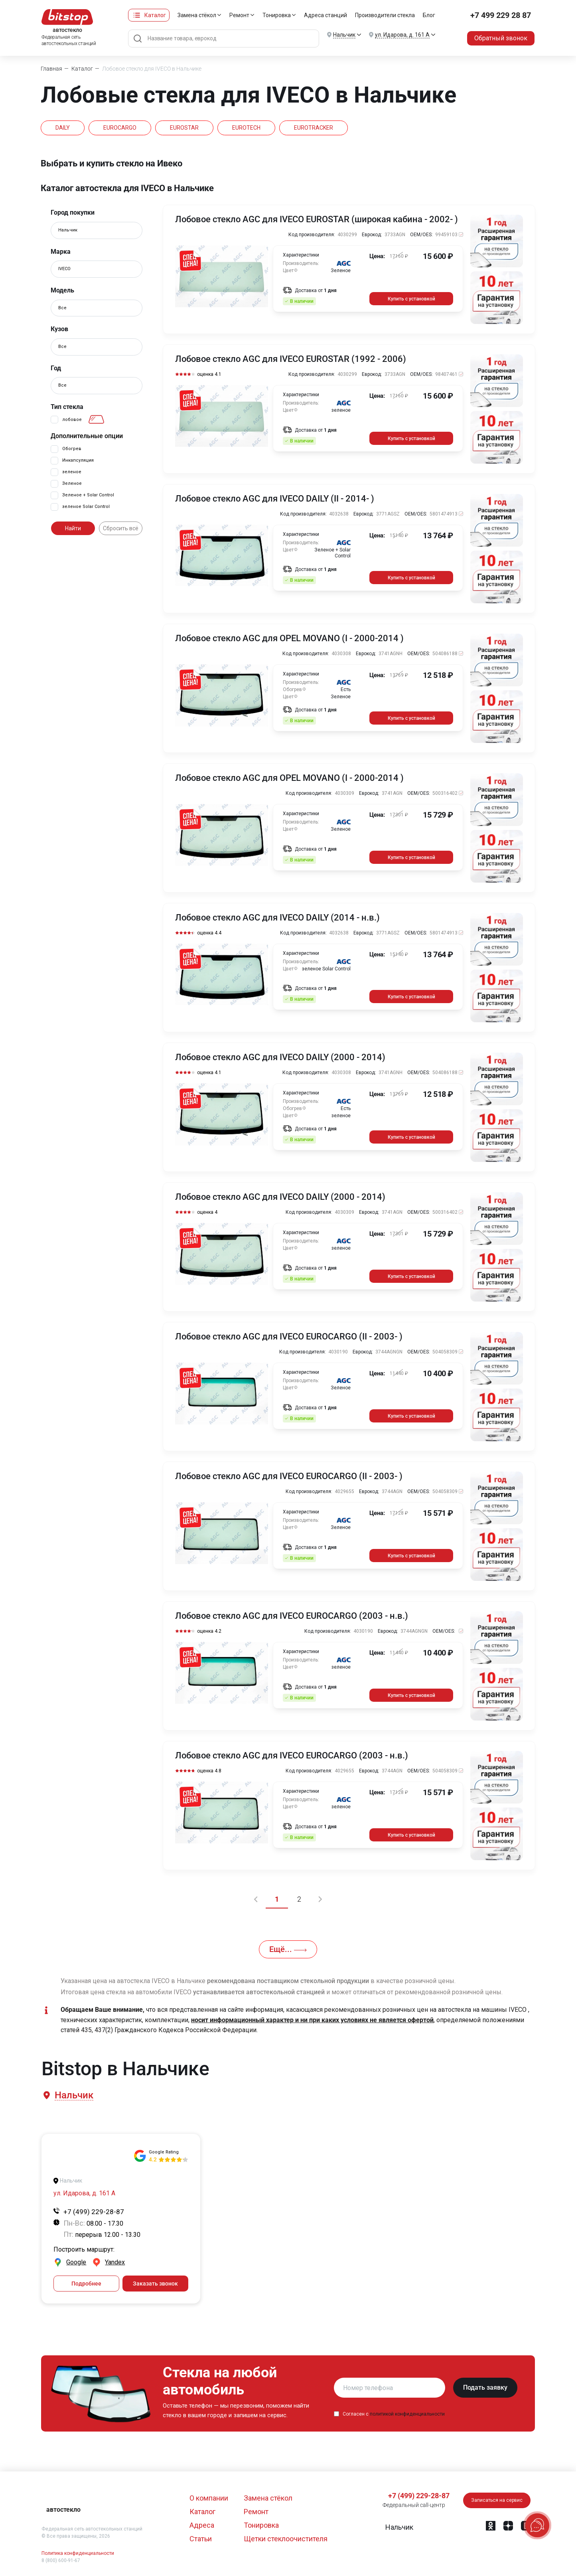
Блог (429, 15)
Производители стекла (385, 15)
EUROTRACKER (313, 127)
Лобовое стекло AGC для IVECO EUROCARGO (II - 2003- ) (288, 1336)
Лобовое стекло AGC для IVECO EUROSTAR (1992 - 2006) (290, 359)
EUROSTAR (184, 127)
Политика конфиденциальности (77, 2553)
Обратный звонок (500, 38)
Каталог (155, 15)
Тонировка (276, 15)
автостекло (63, 2509)
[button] (73, 2095)
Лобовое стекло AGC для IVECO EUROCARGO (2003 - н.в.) (291, 1616)
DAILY (62, 127)
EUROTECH (246, 127)
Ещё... (288, 1949)
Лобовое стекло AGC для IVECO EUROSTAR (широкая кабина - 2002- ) (316, 219)
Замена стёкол (197, 15)
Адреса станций (325, 15)
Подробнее (86, 2283)
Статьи (200, 2539)
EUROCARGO (119, 127)
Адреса (201, 2525)
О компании (208, 2498)
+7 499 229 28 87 (500, 15)
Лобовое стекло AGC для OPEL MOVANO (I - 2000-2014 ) (289, 638)
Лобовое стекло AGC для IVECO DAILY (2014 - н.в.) (277, 918)
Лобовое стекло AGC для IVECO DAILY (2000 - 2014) (280, 1057)
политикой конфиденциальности (407, 2414)
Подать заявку (485, 2387)
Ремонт (239, 15)
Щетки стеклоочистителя (285, 2539)
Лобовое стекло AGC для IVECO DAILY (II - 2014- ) (274, 499)
